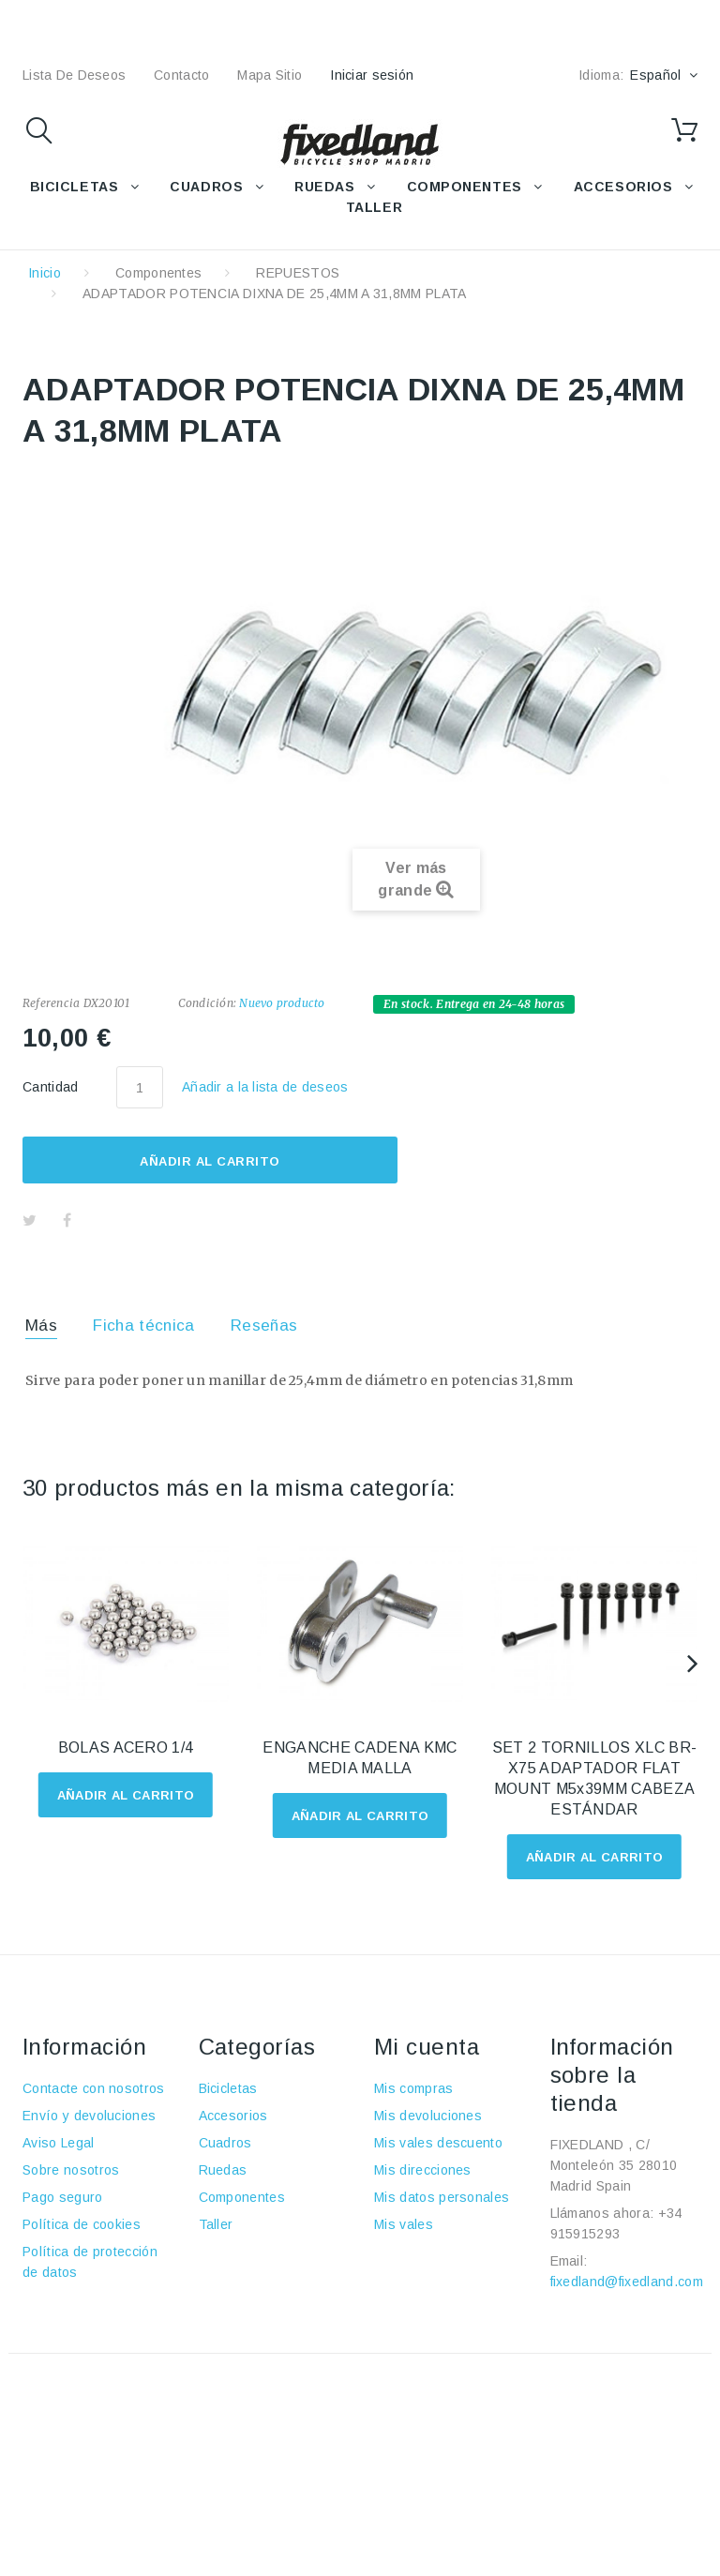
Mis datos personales (441, 2197)
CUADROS (206, 186)
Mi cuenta (426, 2046)
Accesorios (233, 2115)
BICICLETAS (74, 186)
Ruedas (223, 2169)
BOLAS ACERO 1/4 (126, 1747)
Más (41, 1325)
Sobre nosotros (70, 2169)
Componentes (158, 272)
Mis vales (403, 2224)
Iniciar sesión (371, 75)
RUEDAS (324, 186)
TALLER (374, 207)
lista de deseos (74, 75)
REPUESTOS (297, 272)
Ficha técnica (143, 1325)
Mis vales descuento (438, 2142)
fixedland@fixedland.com (626, 2281)
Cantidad (50, 1086)
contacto (181, 75)
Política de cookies (81, 2224)
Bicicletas (228, 2088)
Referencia (51, 1003)
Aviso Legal (58, 2142)
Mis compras (414, 2088)
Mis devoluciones (428, 2115)
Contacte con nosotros (93, 2088)
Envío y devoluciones (89, 2115)
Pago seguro (62, 2197)
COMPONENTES (464, 186)
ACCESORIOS (623, 186)
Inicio (44, 272)
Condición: (207, 1003)
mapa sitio (269, 75)
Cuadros (225, 2142)
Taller (216, 2224)
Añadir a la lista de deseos (265, 1086)
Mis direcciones (423, 2169)
